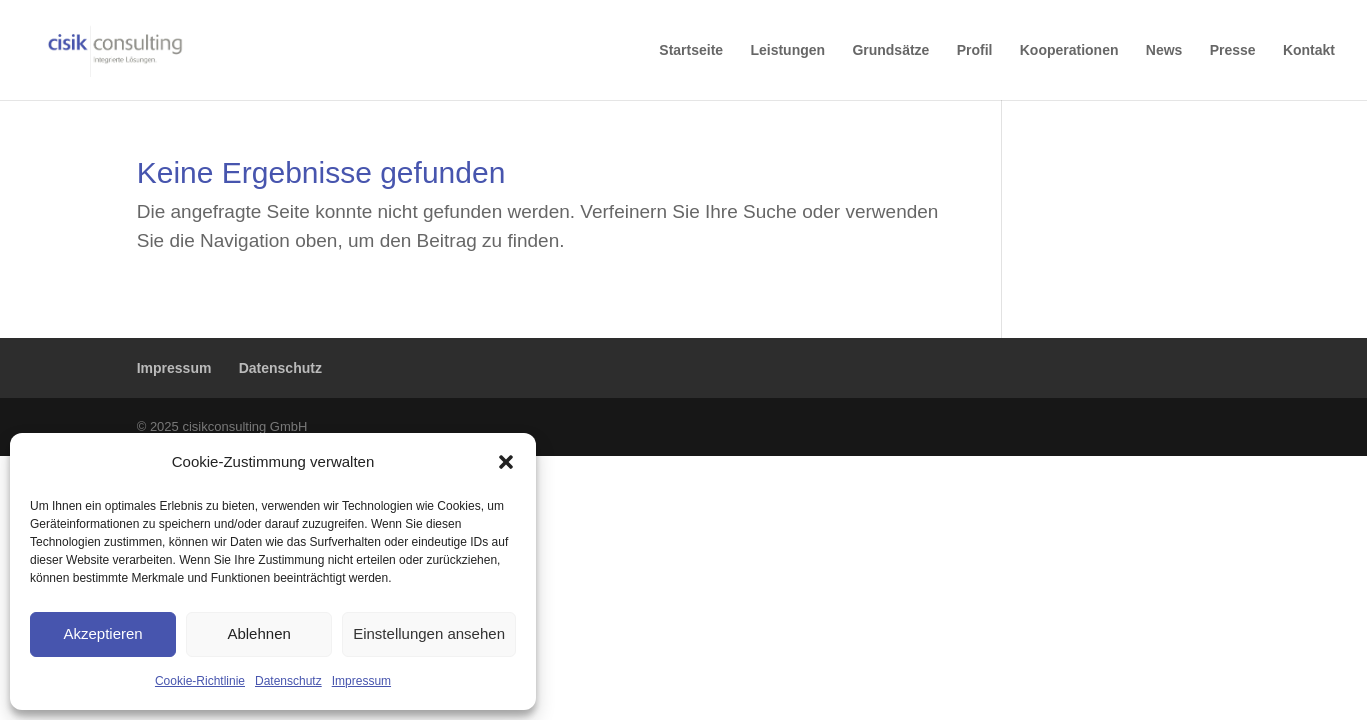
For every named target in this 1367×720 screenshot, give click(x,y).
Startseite (691, 50)
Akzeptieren (102, 633)
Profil (975, 50)
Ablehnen (258, 633)
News (1164, 50)
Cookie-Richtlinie (200, 681)
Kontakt (1309, 50)
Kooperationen (1069, 50)
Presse (1233, 50)
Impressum (361, 681)
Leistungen (787, 50)
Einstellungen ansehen (429, 633)
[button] (506, 462)
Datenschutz (288, 681)
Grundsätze (890, 50)
